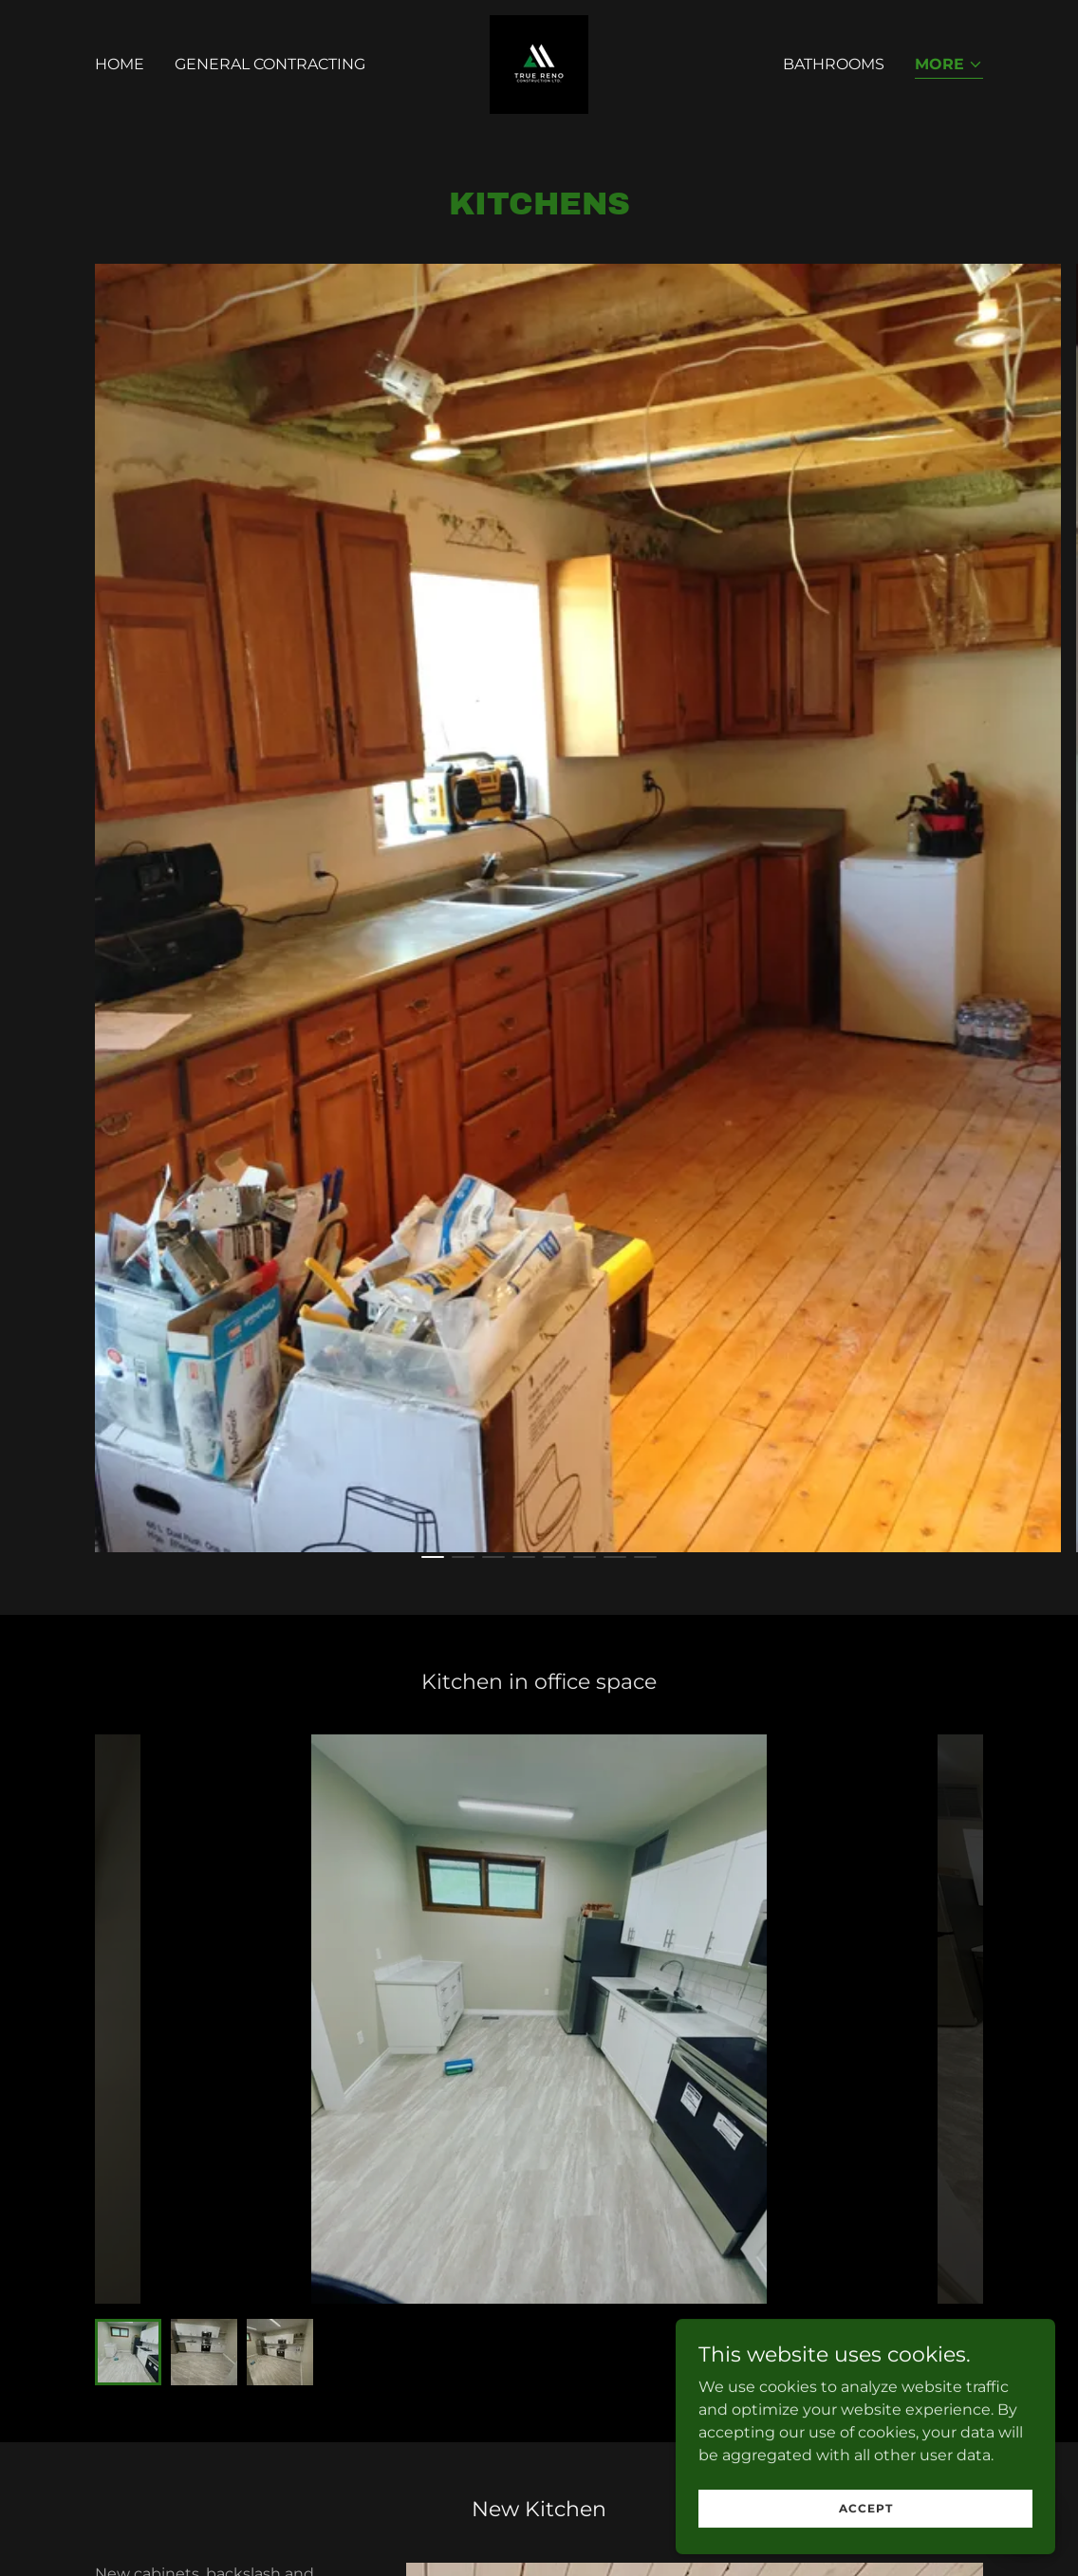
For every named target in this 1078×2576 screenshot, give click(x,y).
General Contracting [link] (270, 64)
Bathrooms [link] (833, 64)
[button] (949, 66)
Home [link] (119, 64)
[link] (539, 63)
